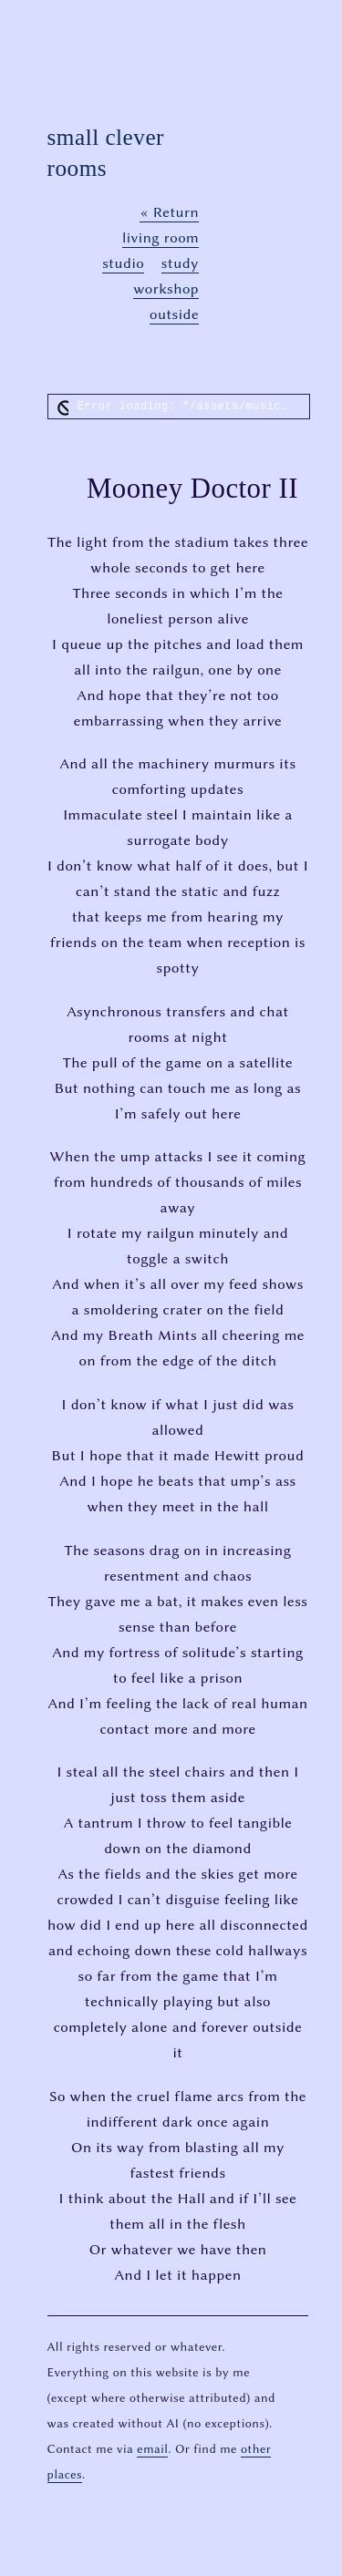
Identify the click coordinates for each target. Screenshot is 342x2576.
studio (123, 263)
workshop (166, 288)
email (152, 2448)
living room (160, 237)
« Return (169, 212)
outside (174, 314)
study (180, 263)
